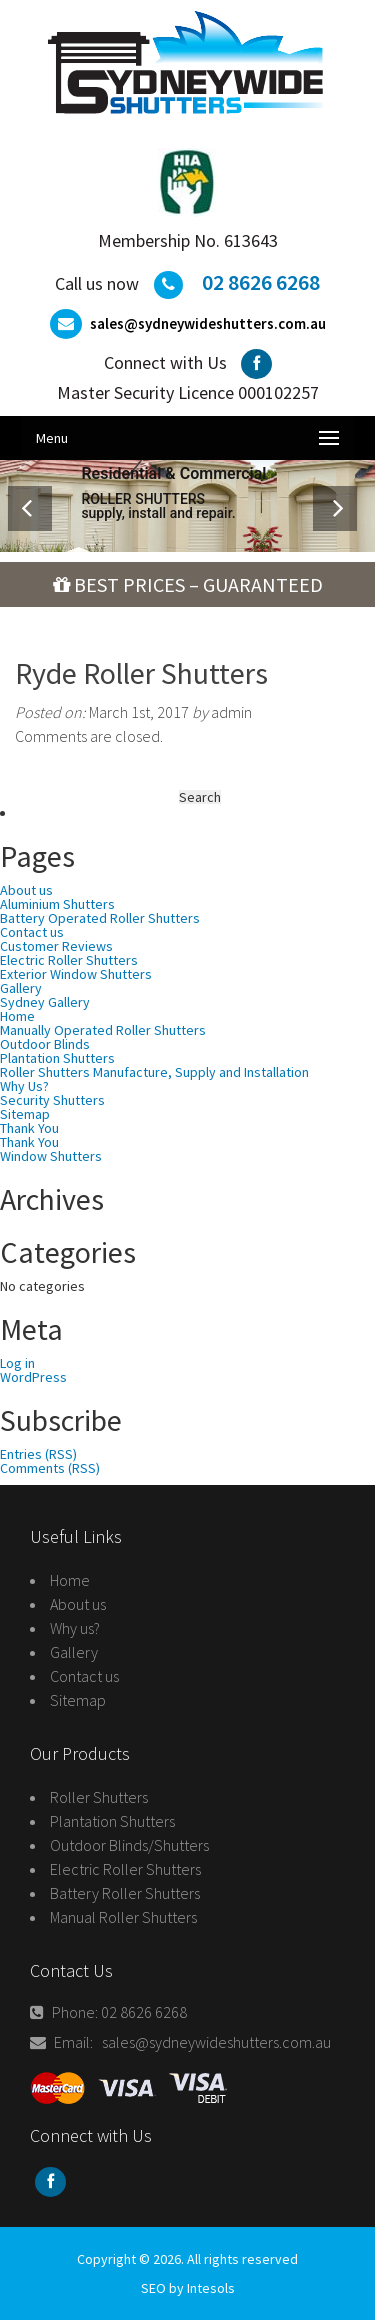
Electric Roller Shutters (69, 960)
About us (26, 890)
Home (17, 1016)
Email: (66, 2042)
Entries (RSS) (38, 1454)
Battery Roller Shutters (125, 1893)
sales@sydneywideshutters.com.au (208, 323)
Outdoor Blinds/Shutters (129, 1845)
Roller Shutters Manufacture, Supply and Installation (154, 1072)
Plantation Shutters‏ (57, 1058)
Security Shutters (52, 1100)
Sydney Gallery (45, 1002)
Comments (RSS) (50, 1468)
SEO (153, 2288)
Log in (17, 1363)
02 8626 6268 (261, 282)
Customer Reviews (56, 946)
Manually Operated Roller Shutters (103, 1030)
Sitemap (25, 1114)
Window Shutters (51, 1156)
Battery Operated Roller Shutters (100, 918)
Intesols (211, 2288)
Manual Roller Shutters (123, 1917)
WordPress (33, 1377)
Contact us (32, 932)
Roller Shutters (99, 1797)
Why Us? (24, 1086)
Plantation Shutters (112, 1821)
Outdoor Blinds (45, 1044)
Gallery (21, 988)
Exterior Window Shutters (76, 974)
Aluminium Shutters (57, 904)
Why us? (75, 1628)
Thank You (29, 1128)
